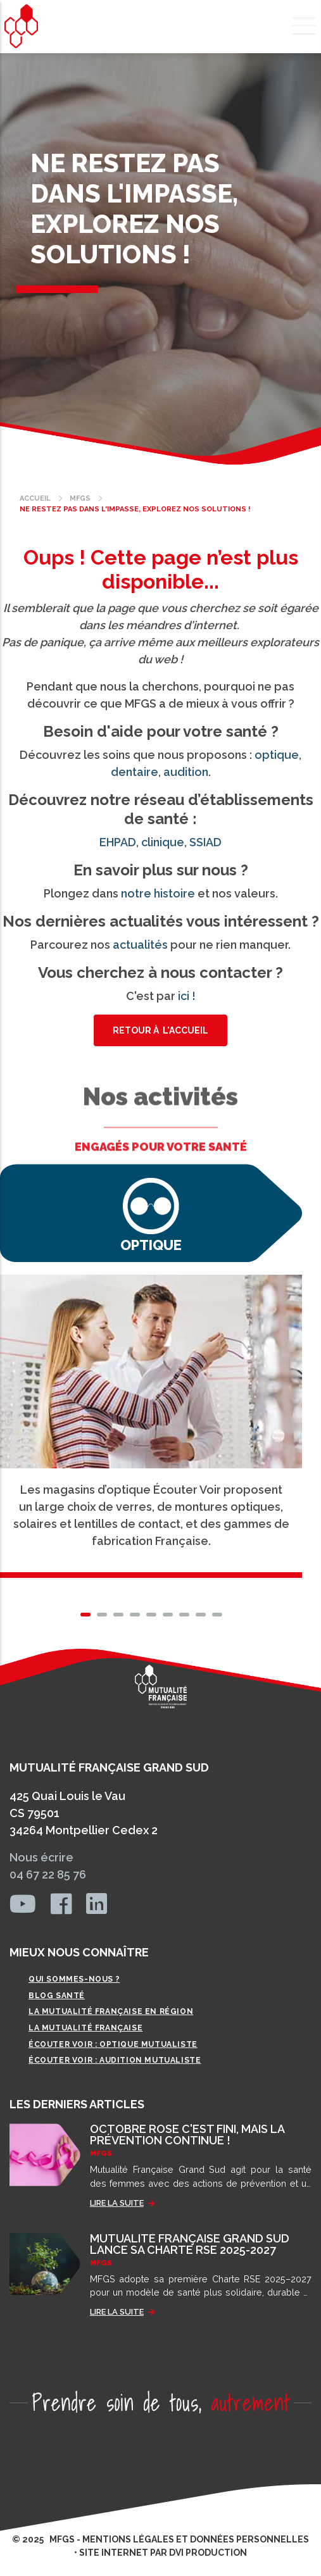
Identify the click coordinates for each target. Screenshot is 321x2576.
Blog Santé (56, 1995)
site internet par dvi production (163, 2553)
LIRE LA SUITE (117, 2203)
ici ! (187, 996)
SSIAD (205, 842)
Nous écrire (41, 1857)
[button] (85, 1614)
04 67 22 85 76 (47, 1874)
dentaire (134, 771)
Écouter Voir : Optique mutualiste (113, 2044)
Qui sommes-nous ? (74, 1979)
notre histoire (158, 893)
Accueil (35, 498)
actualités (140, 944)
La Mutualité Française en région (110, 2011)
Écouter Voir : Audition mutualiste (114, 2060)
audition (185, 771)
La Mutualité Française (85, 2027)
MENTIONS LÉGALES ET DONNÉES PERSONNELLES (195, 2539)
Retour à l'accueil (160, 1030)
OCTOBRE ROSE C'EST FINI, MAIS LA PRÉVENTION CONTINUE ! (187, 2134)
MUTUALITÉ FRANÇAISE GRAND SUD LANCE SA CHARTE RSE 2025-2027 (189, 2244)
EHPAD (117, 842)
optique (277, 754)
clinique (162, 842)
